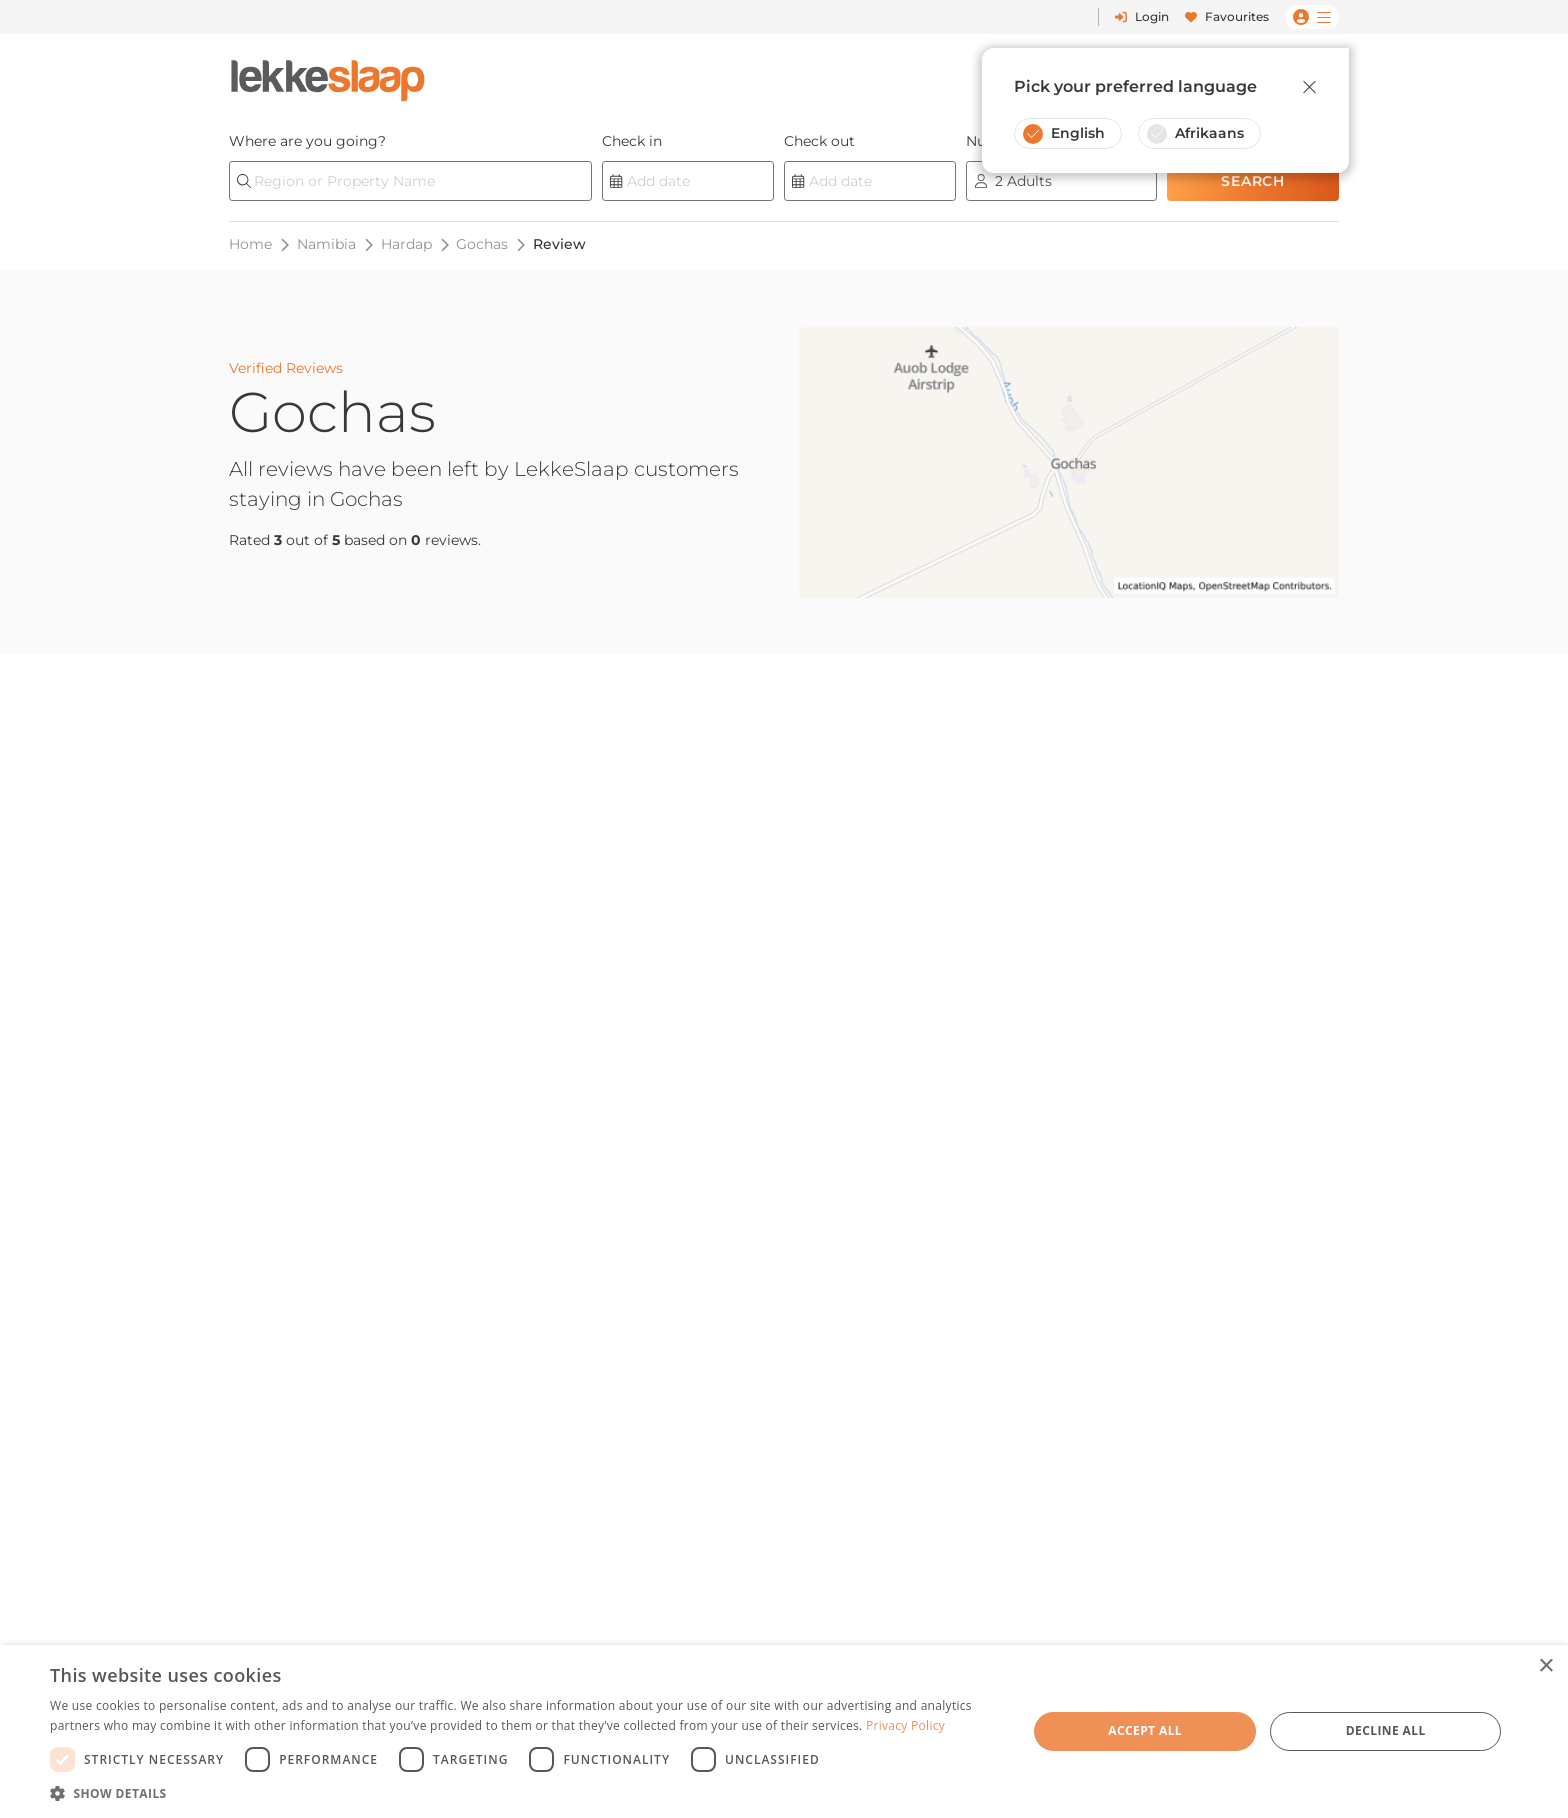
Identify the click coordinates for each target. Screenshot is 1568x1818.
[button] (524, 1793)
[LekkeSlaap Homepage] (328, 74)
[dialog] (784, 1731)
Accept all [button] (1145, 1730)
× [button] (1545, 1666)
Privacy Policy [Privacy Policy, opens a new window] (905, 1725)
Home (250, 244)
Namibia (326, 244)
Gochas (482, 244)
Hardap (406, 244)
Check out (819, 141)
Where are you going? (307, 141)
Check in (632, 141)
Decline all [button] (1386, 1730)
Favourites (1227, 16)
